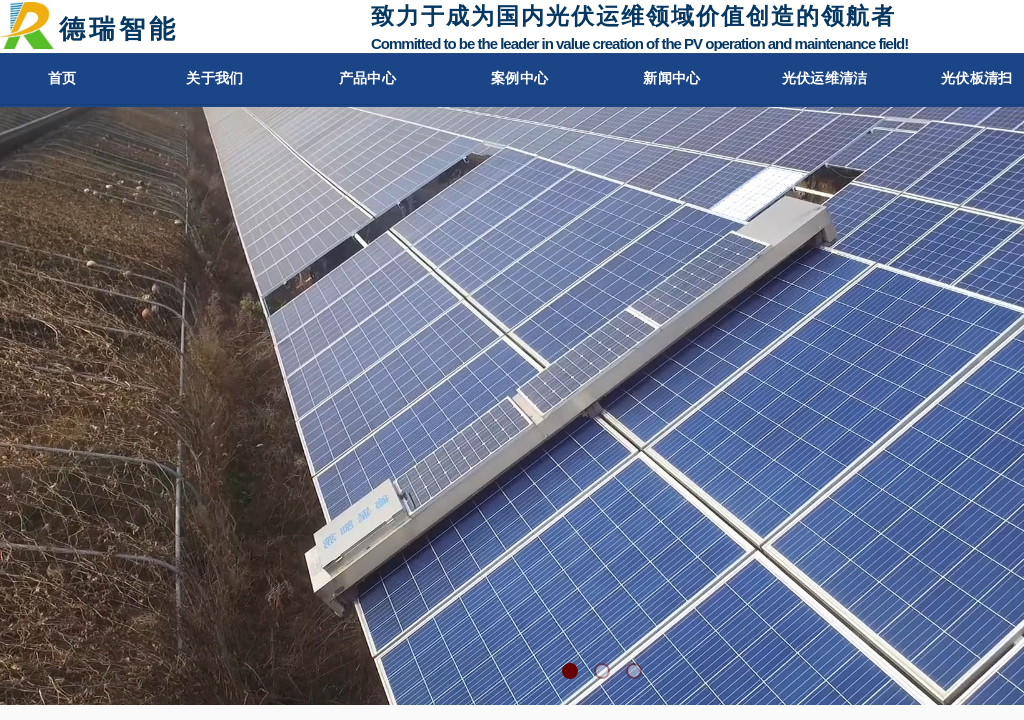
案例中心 (518, 79)
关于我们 (207, 79)
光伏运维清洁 (829, 79)
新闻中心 (673, 79)
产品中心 (363, 79)
